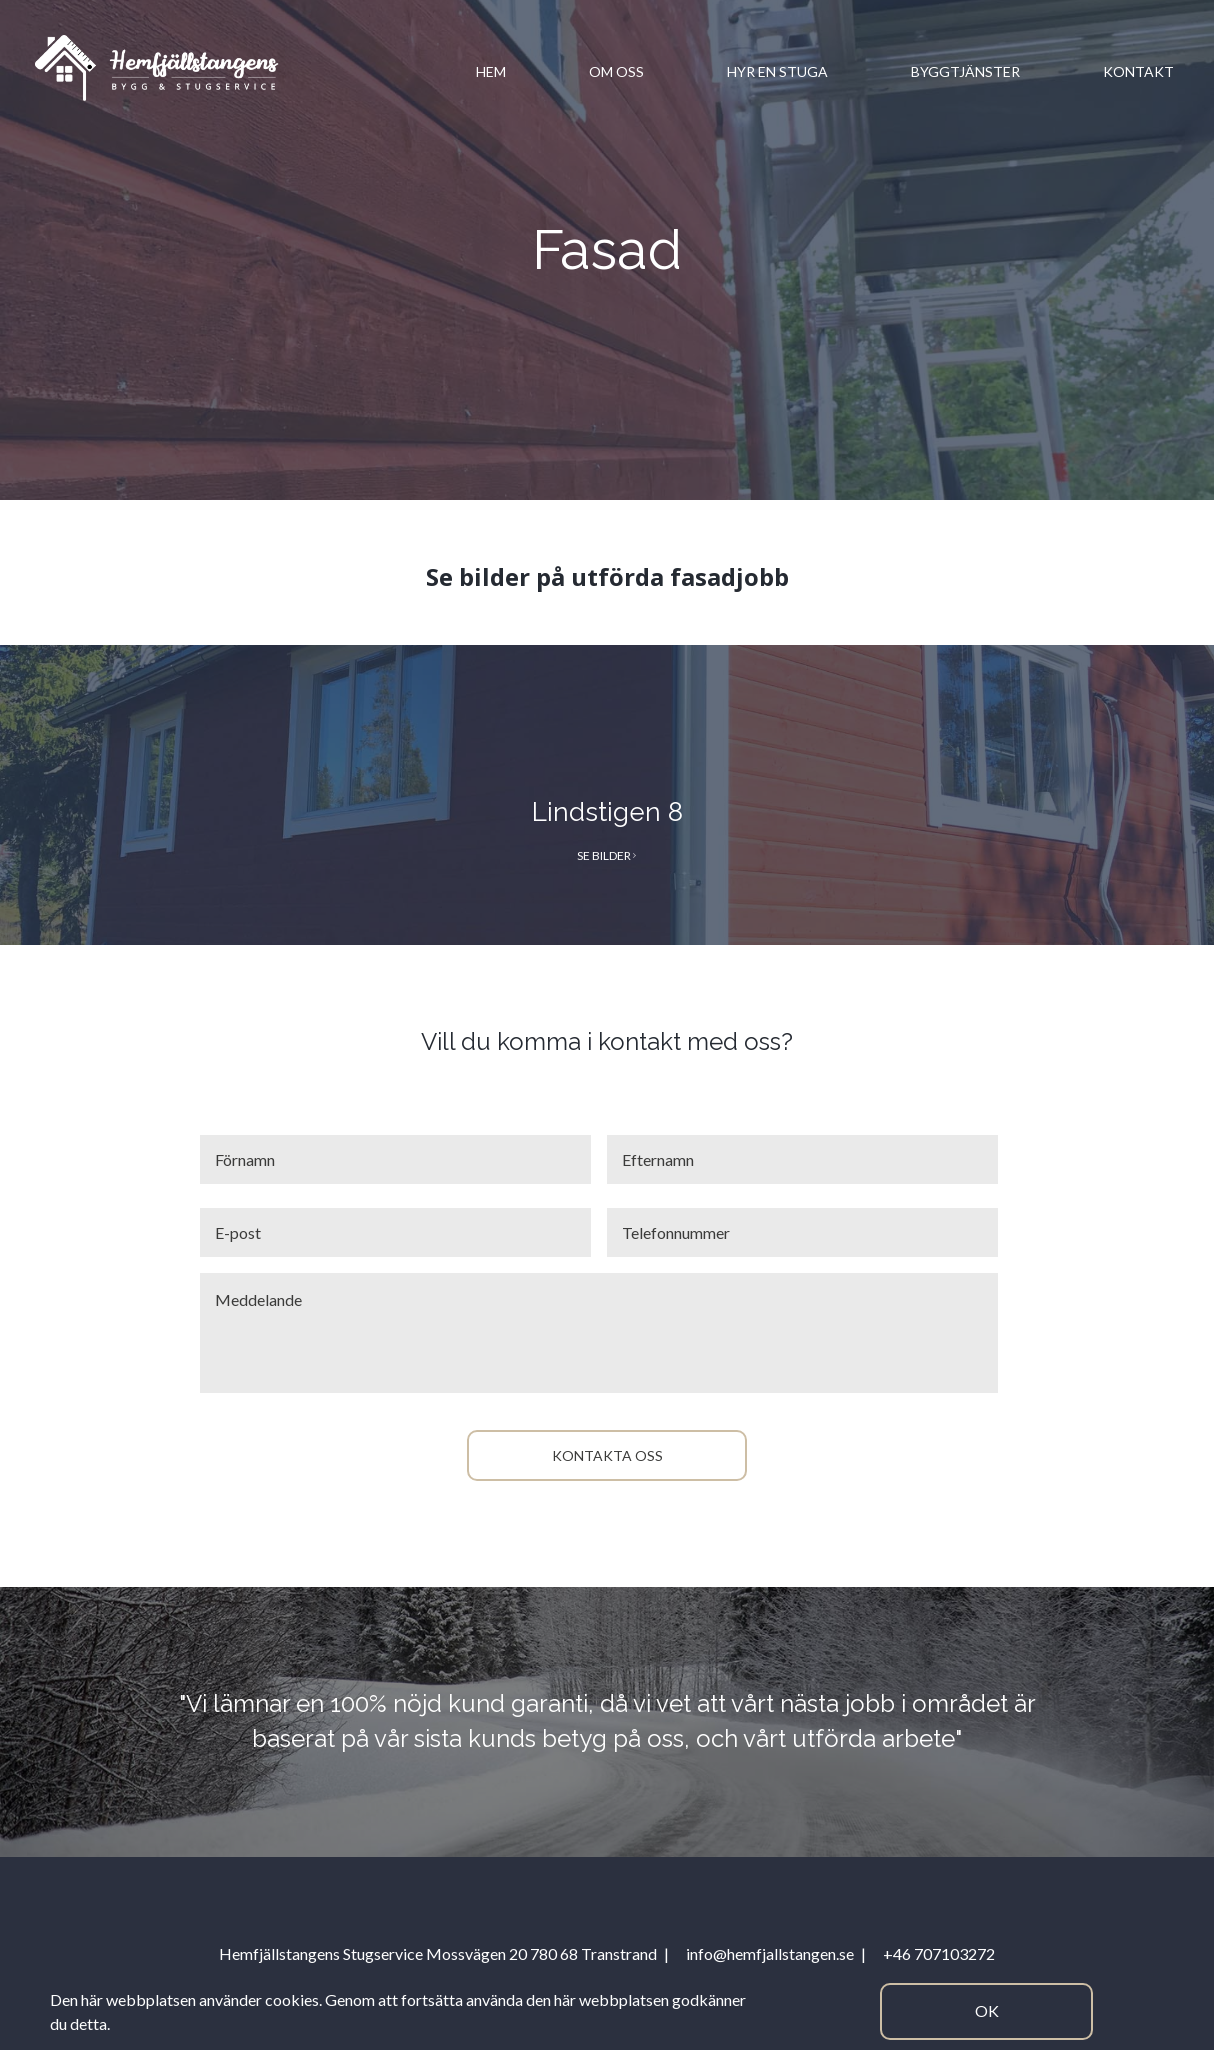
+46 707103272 (939, 1953)
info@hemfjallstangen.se (770, 1953)
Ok (987, 2010)
